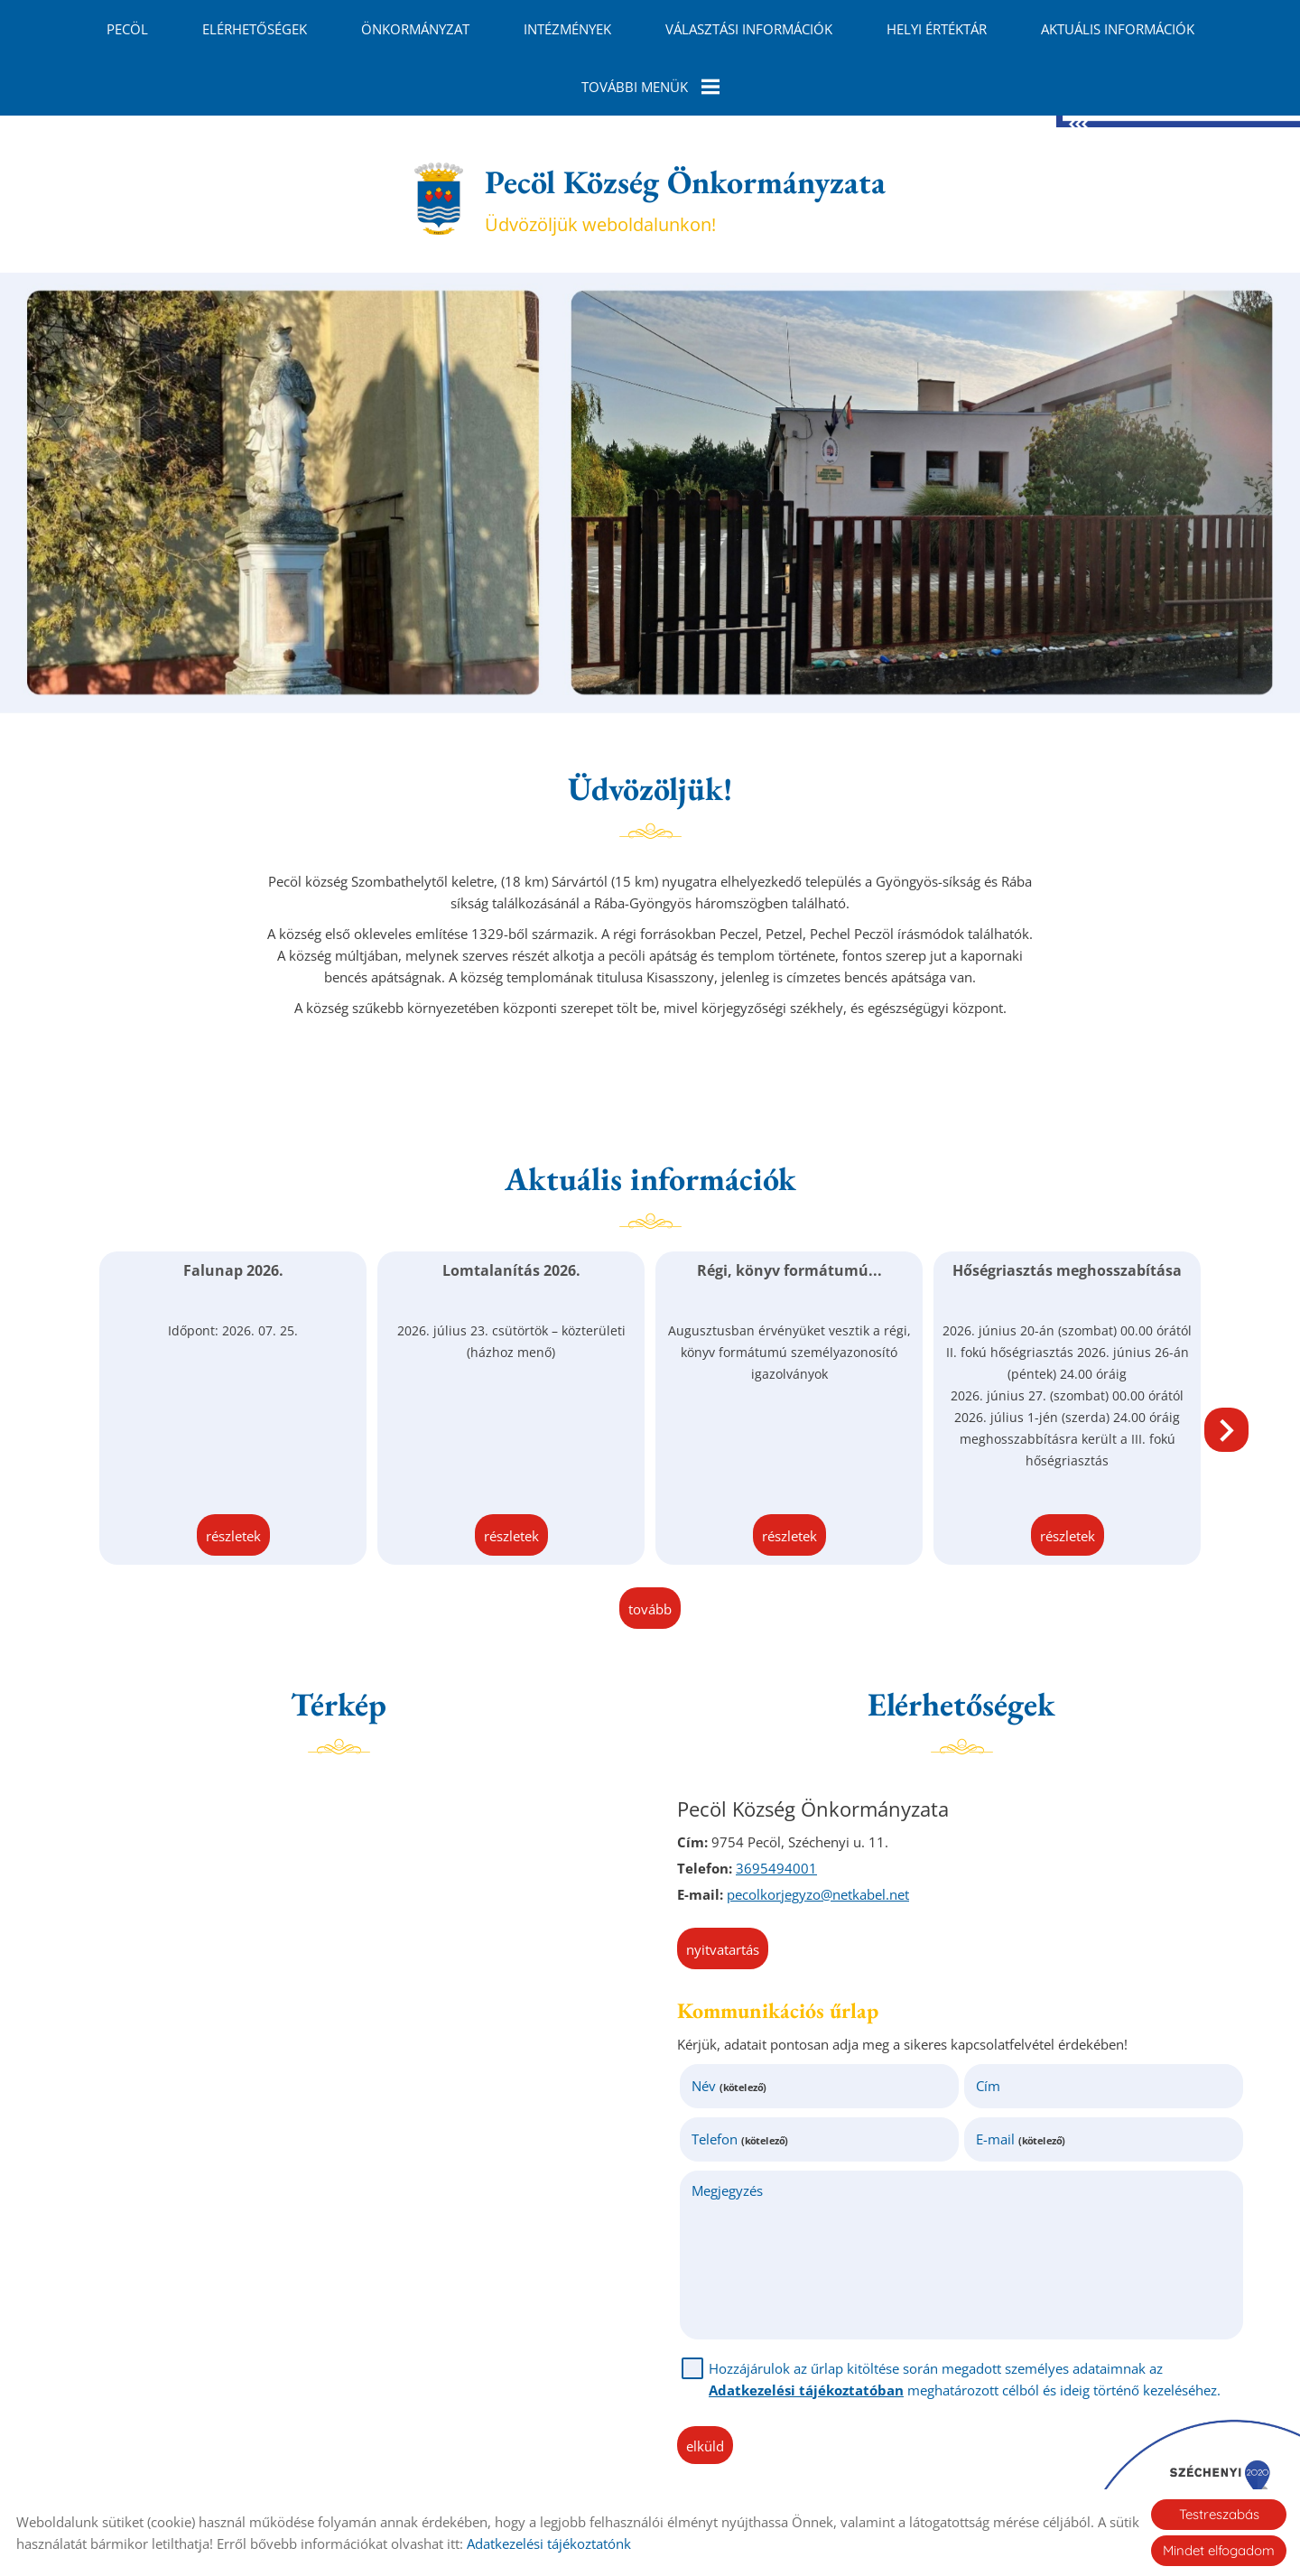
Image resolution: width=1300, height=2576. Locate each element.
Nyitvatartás (722, 1949)
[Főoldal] (438, 199)
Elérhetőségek (254, 29)
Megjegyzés (727, 2190)
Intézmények (567, 29)
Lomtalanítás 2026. (511, 1270)
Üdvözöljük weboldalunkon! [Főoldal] (685, 199)
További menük (650, 87)
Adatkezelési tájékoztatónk (549, 2543)
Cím (988, 2086)
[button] (1226, 1430)
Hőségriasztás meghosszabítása (1067, 1270)
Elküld (705, 2446)
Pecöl (127, 29)
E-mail (1020, 2139)
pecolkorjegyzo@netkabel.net (818, 1894)
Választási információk (748, 29)
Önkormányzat (415, 29)
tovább (650, 1609)
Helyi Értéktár (937, 29)
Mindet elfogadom (1219, 2550)
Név (729, 2086)
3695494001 (776, 1868)
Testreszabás (1219, 2514)
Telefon (740, 2139)
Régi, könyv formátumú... (789, 1270)
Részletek (233, 1536)
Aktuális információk (1117, 29)
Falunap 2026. (233, 1270)
